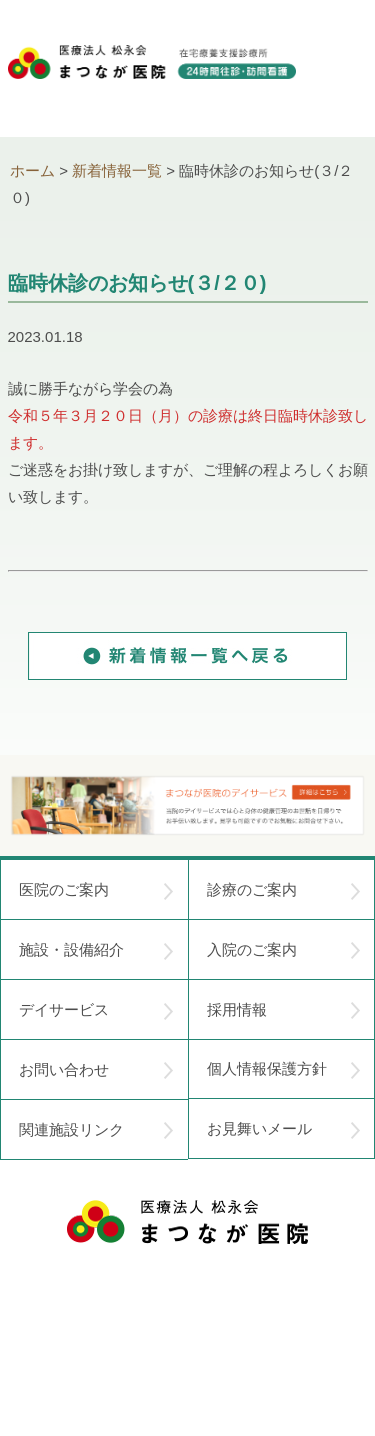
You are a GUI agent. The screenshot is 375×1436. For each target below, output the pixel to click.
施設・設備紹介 (96, 950)
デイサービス (96, 1010)
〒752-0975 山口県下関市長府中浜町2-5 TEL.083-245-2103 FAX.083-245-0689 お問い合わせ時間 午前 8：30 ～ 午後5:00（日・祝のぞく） (188, 1315)
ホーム (32, 170)
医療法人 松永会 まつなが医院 (187, 1222)
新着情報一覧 (117, 170)
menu (343, 70)
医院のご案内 (96, 890)
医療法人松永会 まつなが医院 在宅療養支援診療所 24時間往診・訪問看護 (152, 81)
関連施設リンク (96, 1130)
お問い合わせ (96, 1070)
